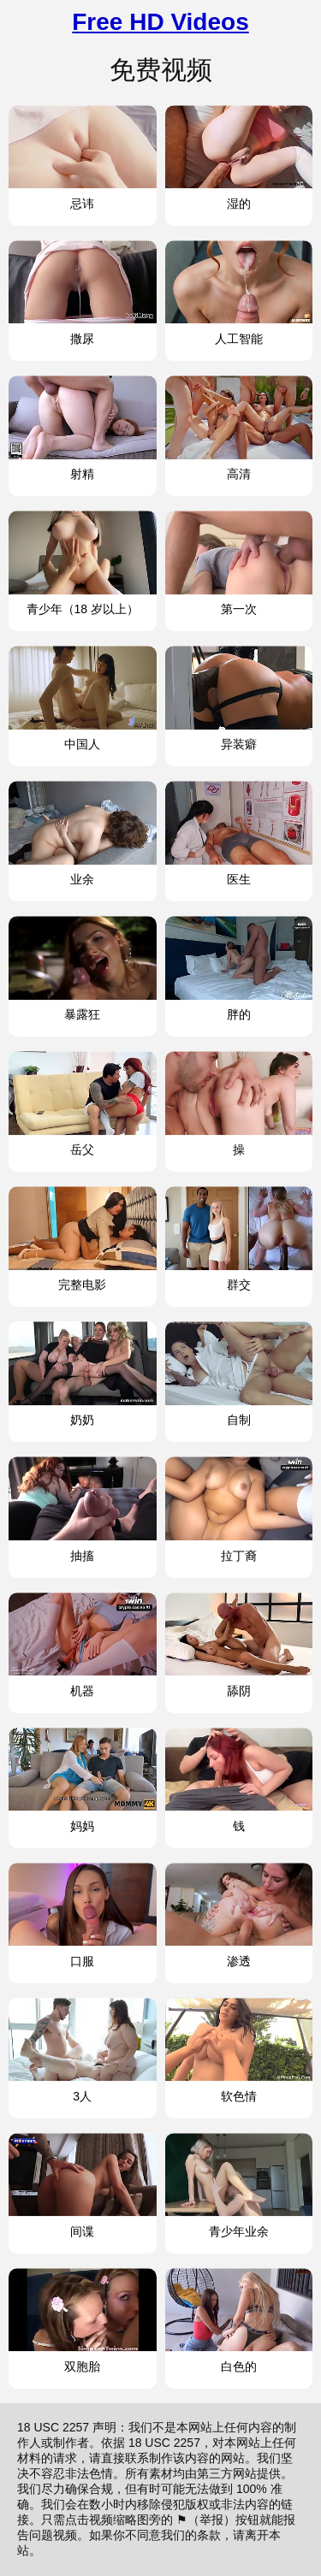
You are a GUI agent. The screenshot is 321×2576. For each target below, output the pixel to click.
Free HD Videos (160, 22)
